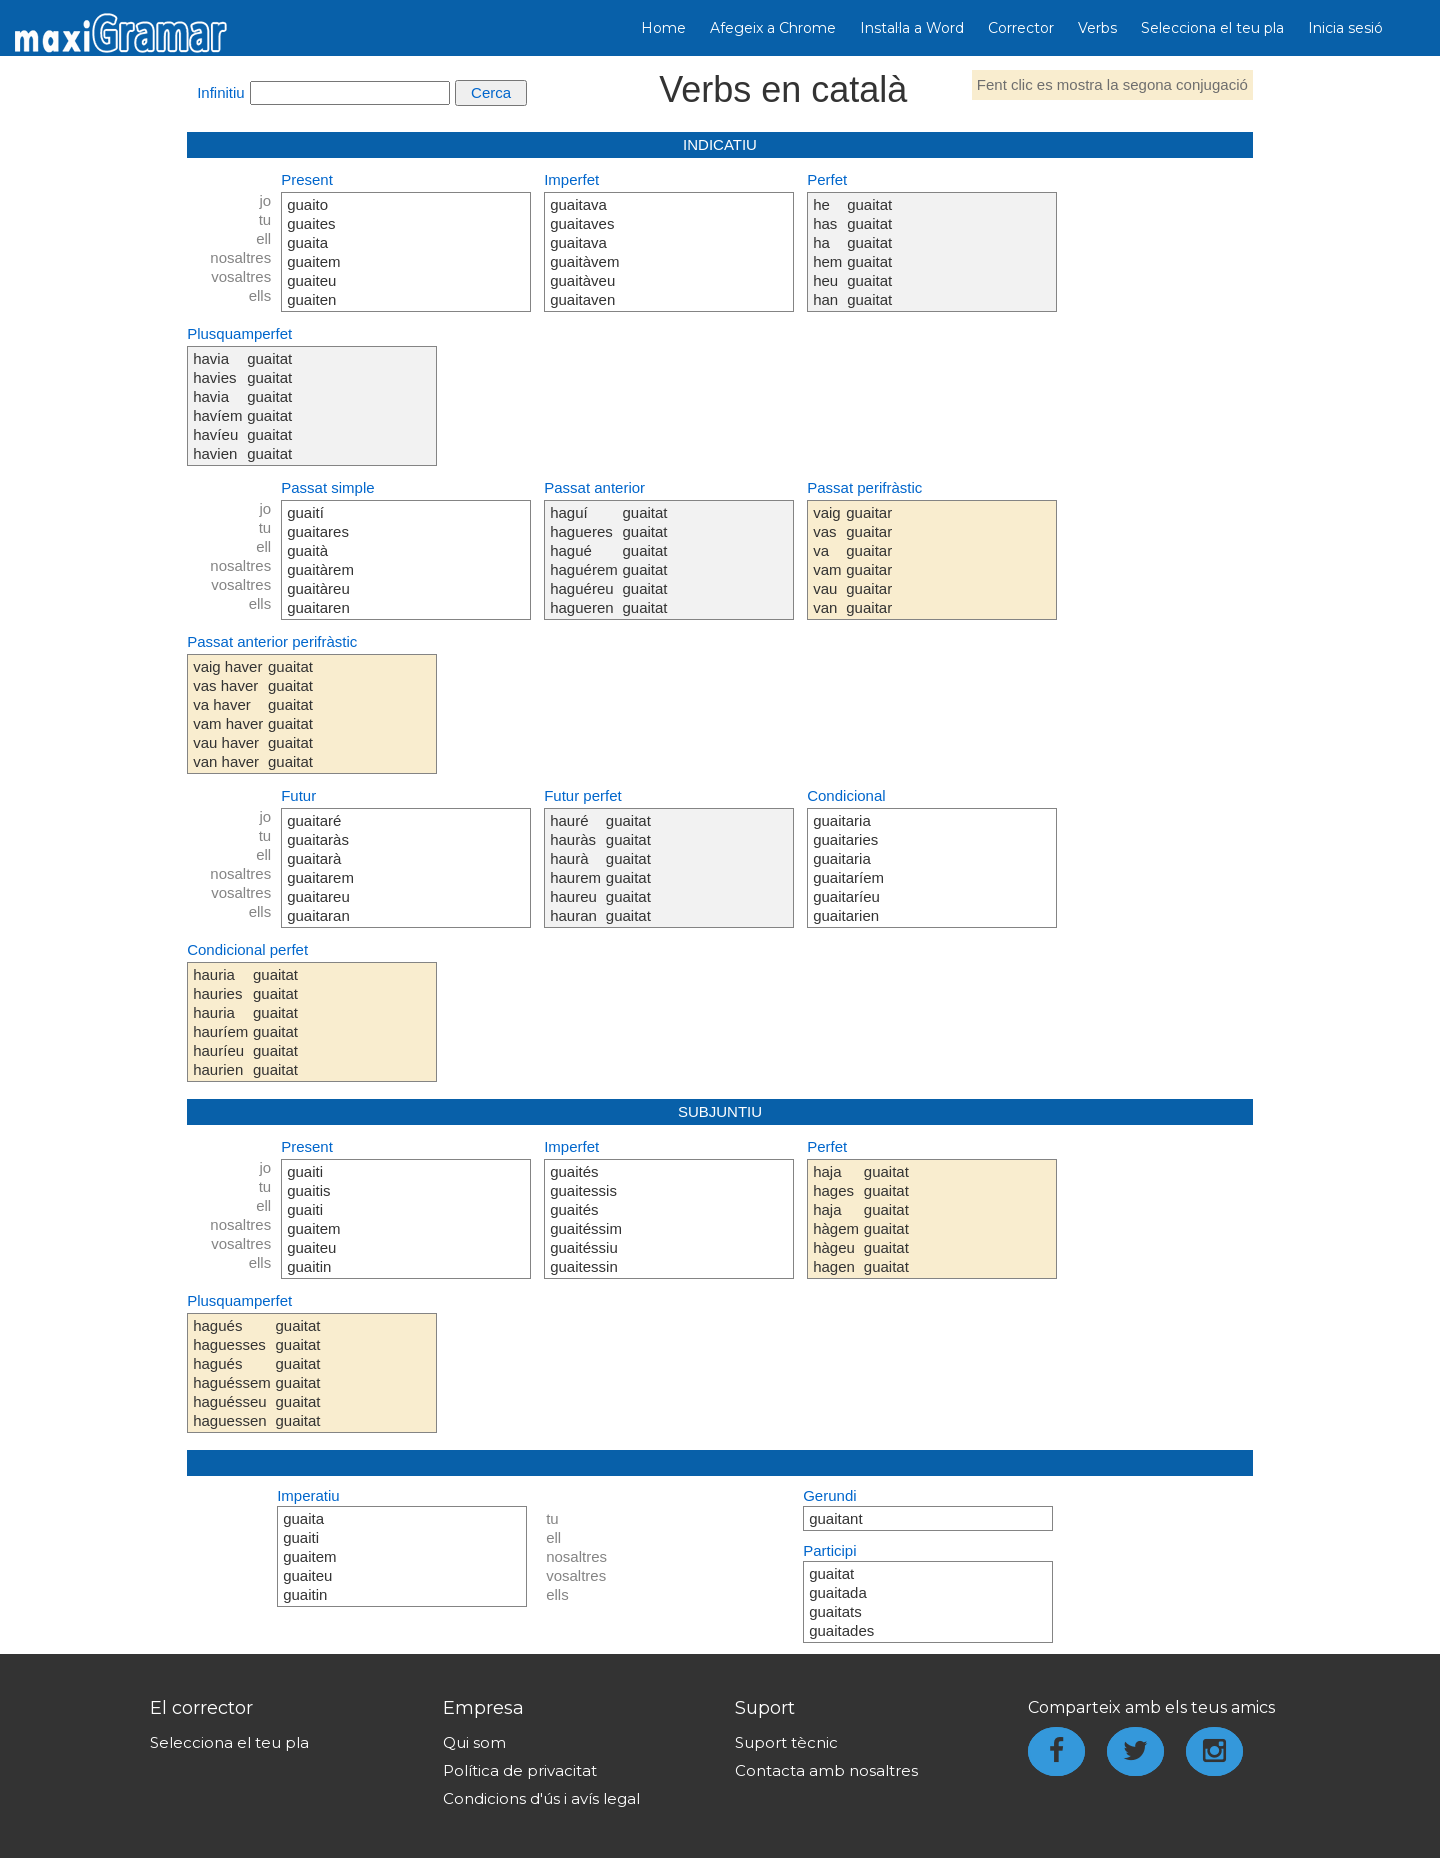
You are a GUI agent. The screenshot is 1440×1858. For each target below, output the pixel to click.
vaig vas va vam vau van (827, 560)
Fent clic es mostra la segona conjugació (1112, 84)
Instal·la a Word (912, 28)
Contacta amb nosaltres (826, 1770)
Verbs (1097, 28)
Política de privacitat (520, 1770)
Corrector (1021, 28)
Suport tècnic (786, 1742)
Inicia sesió (1345, 28)
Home (663, 28)
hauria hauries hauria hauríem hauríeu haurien (220, 1022)
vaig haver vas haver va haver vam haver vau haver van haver (228, 714)
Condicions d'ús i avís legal (541, 1798)
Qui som (474, 1742)
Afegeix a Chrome (773, 28)
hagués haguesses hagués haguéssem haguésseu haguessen (232, 1373)
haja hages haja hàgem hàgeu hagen (836, 1219)
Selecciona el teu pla (1212, 28)
